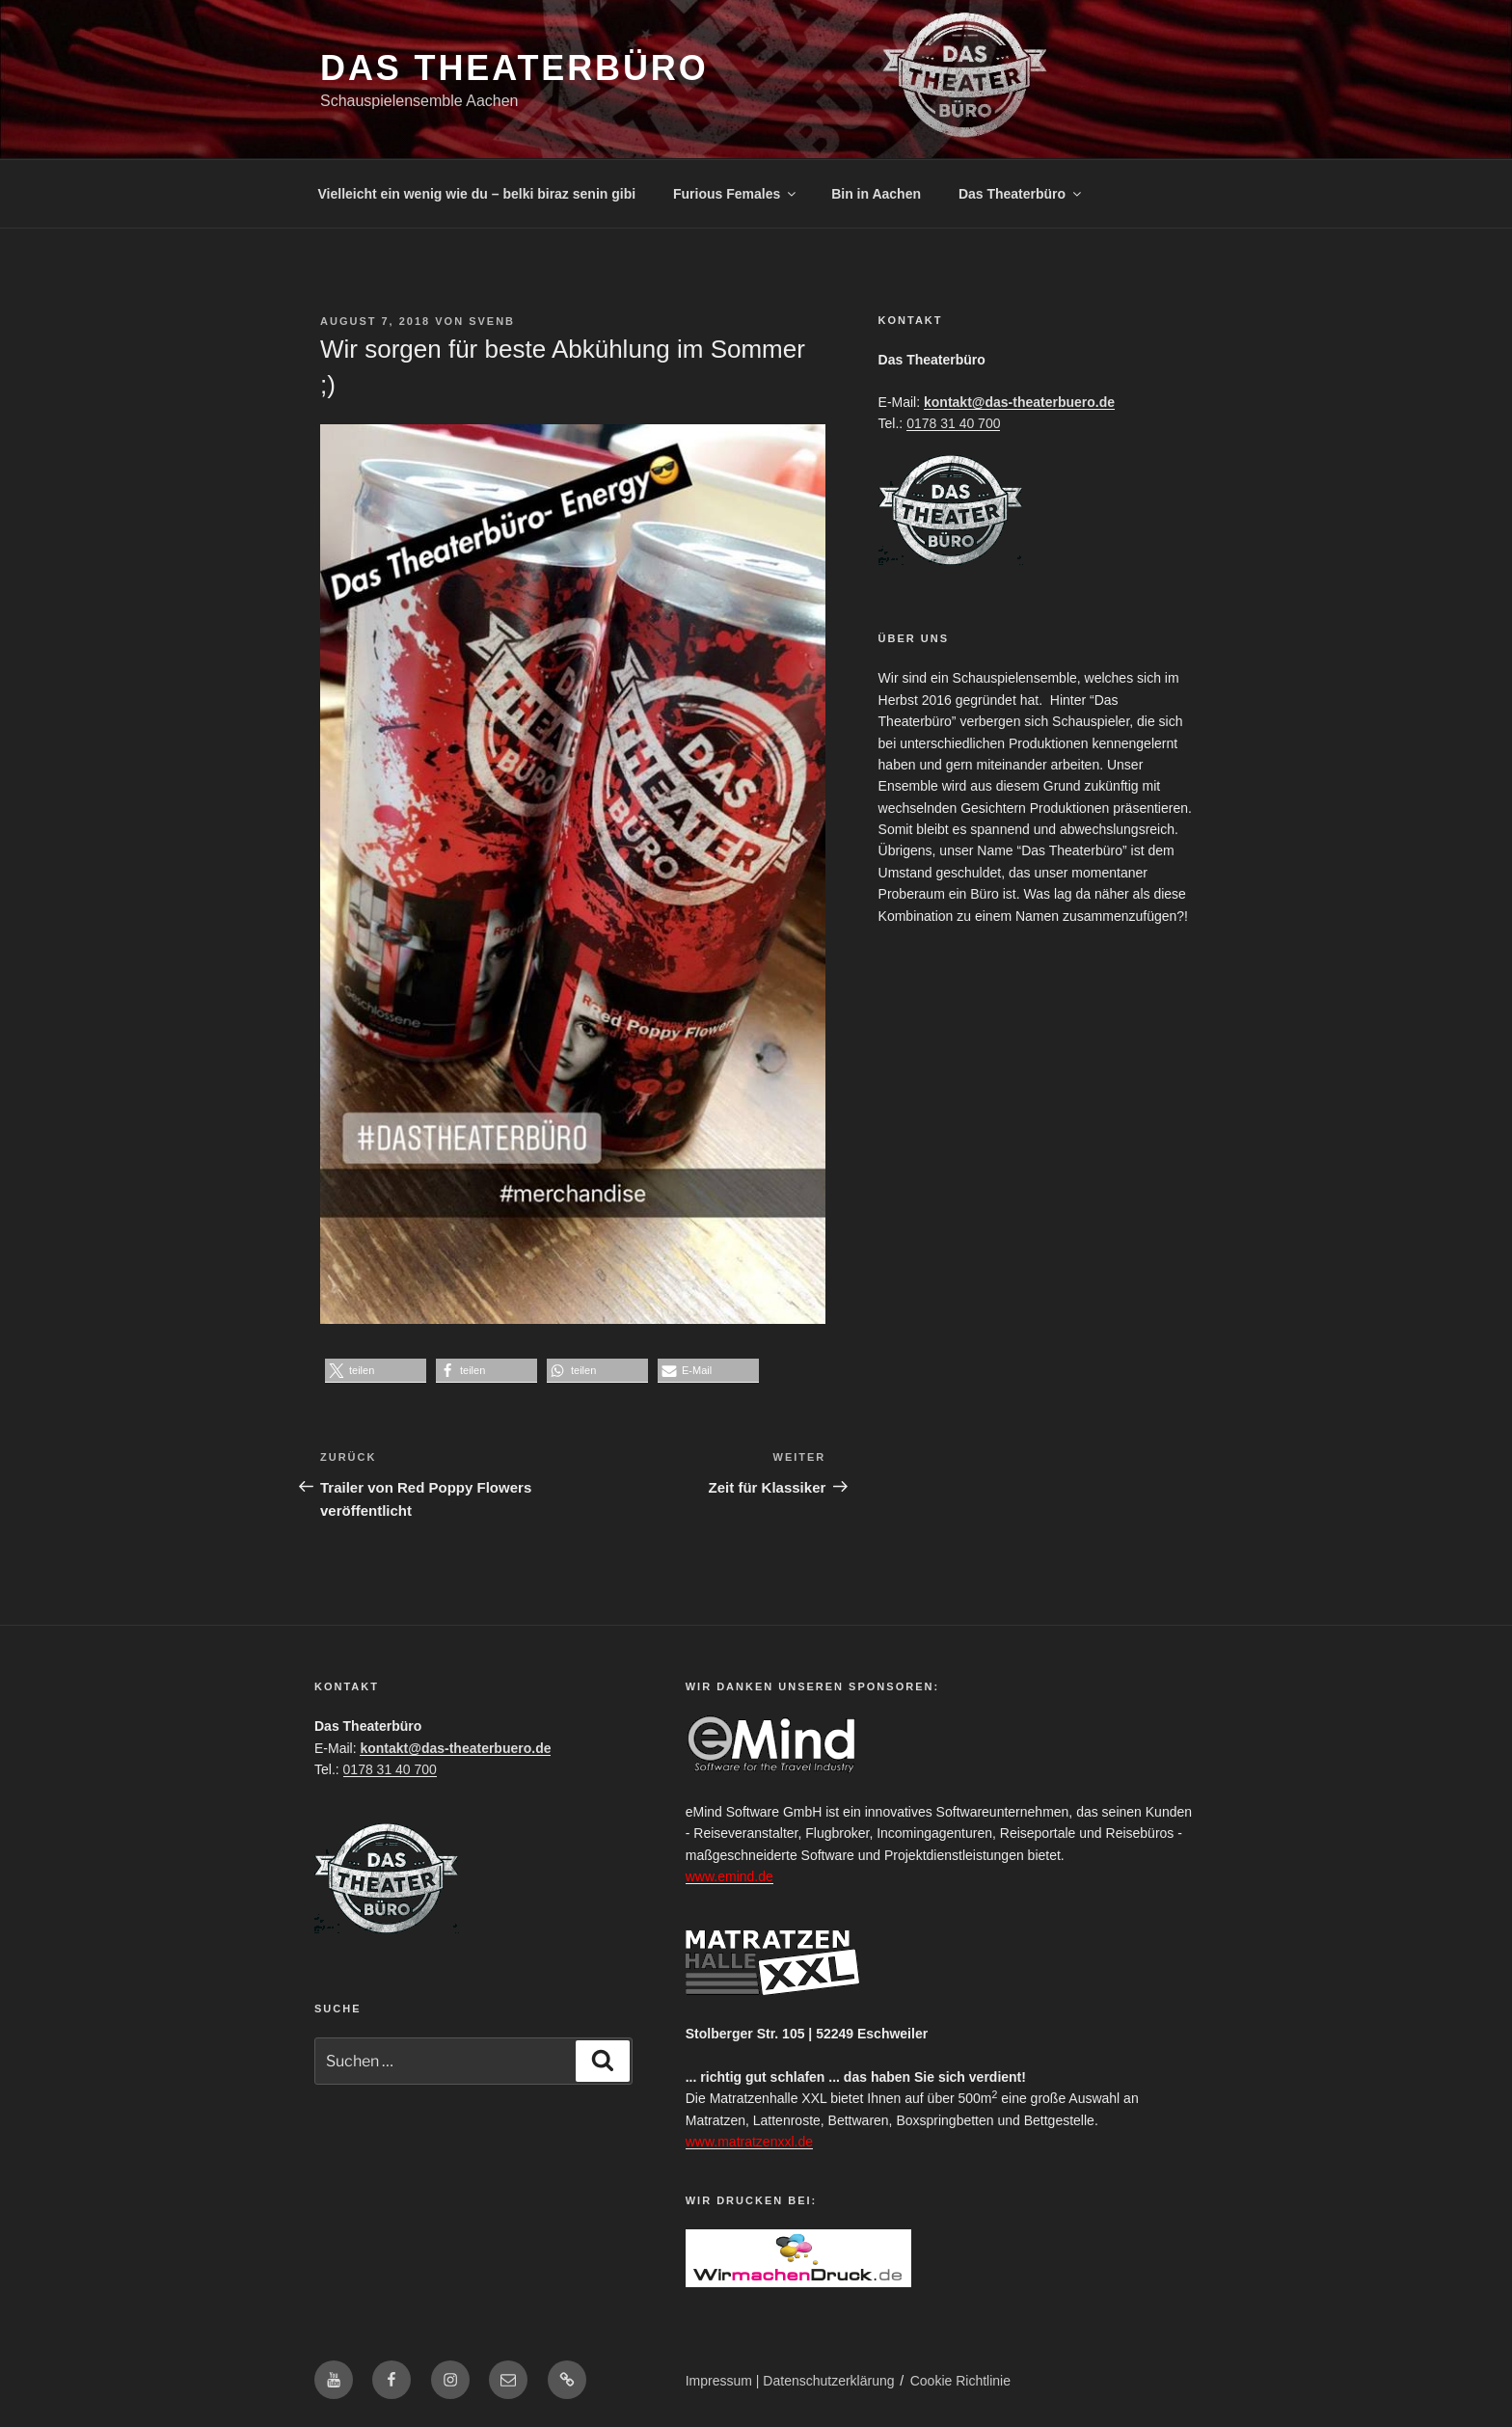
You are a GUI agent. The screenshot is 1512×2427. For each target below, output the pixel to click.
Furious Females (735, 194)
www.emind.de (729, 1876)
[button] (375, 1371)
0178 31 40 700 (953, 423)
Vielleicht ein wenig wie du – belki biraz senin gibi (477, 194)
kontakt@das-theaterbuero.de (1019, 402)
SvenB (492, 321)
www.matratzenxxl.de (749, 2141)
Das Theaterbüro (514, 68)
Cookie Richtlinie (960, 2380)
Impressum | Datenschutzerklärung (790, 2380)
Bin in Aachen (876, 194)
